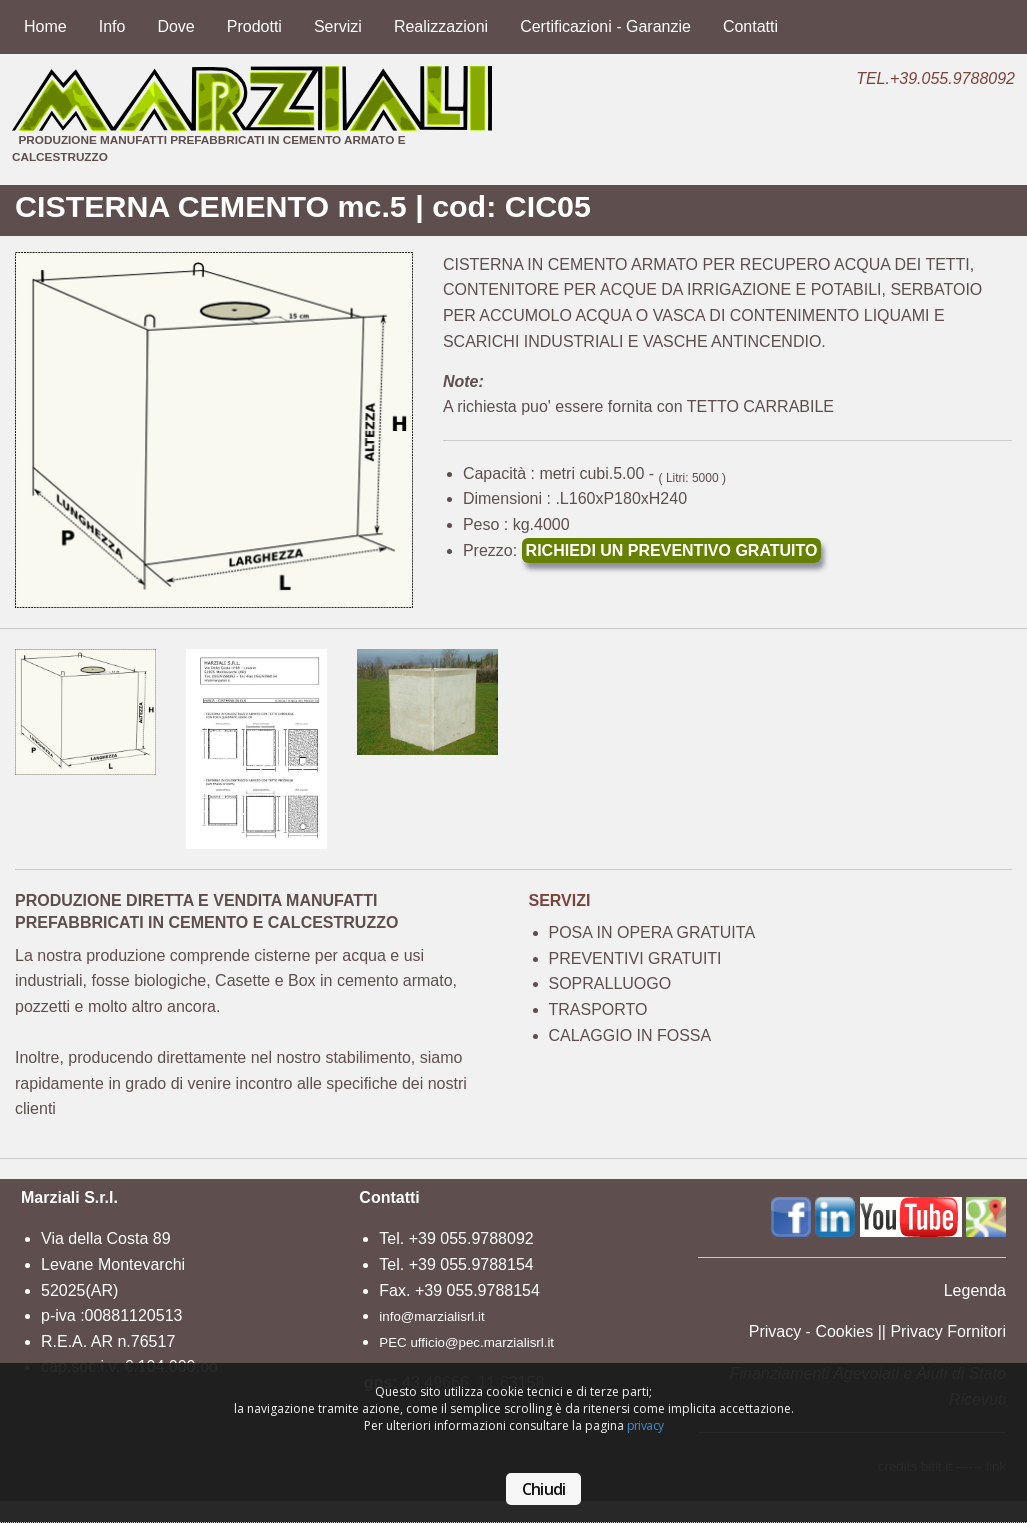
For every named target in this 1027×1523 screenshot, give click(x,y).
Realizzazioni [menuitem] (441, 26)
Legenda (975, 1290)
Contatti (389, 1197)
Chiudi (543, 1489)
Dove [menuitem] (175, 26)
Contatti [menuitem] (750, 26)
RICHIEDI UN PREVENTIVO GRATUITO (672, 550)
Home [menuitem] (45, 26)
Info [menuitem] (112, 26)
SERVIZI (560, 900)
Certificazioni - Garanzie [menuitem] (605, 26)
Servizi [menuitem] (338, 26)
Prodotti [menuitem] (254, 26)
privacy (645, 1425)
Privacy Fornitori (948, 1331)
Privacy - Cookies (811, 1331)
